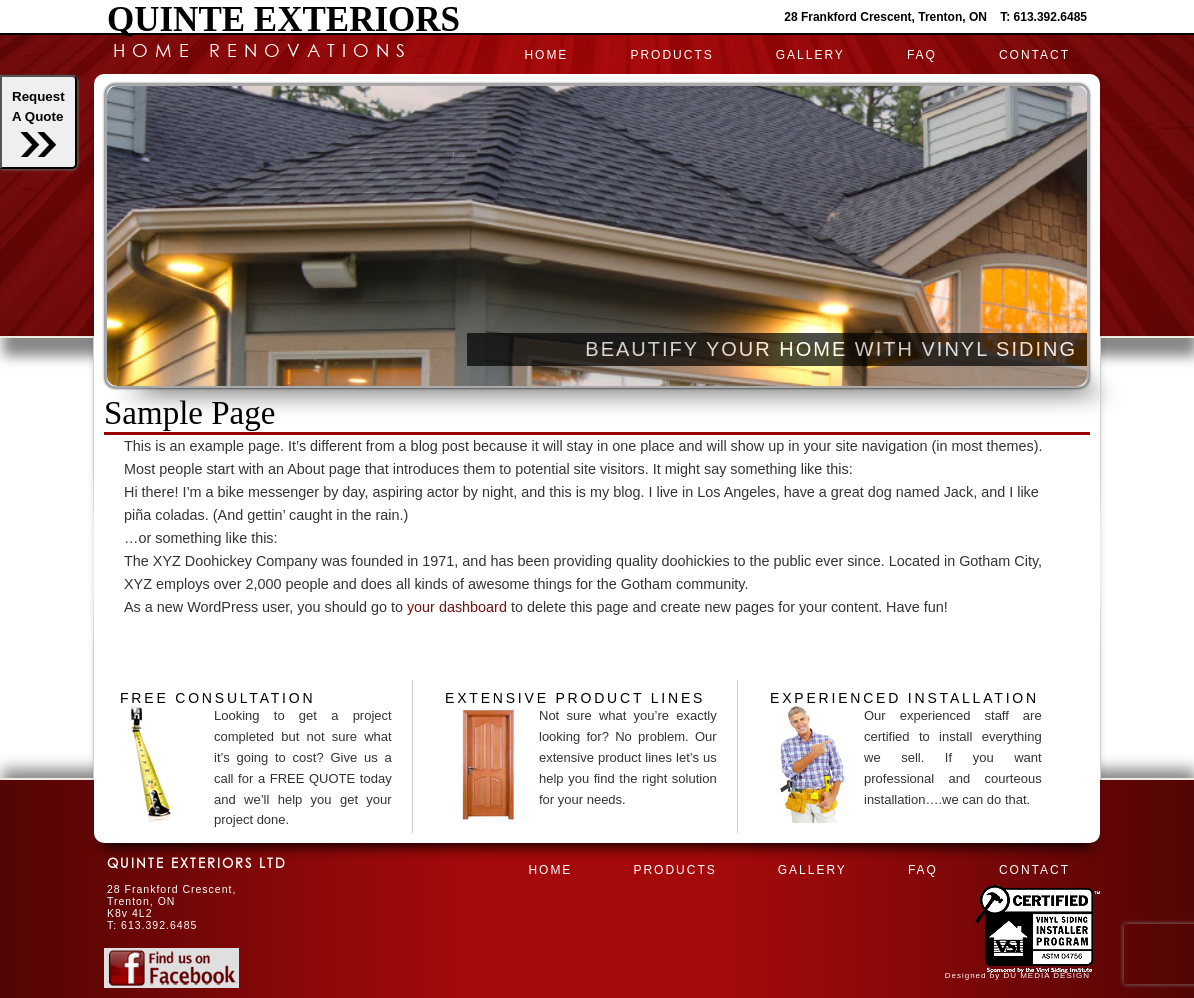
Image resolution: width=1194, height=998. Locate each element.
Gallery (810, 55)
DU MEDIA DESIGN (1046, 975)
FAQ (922, 55)
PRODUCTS (671, 55)
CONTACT (1034, 55)
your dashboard (457, 607)
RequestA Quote (38, 123)
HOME (546, 55)
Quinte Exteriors (283, 19)
